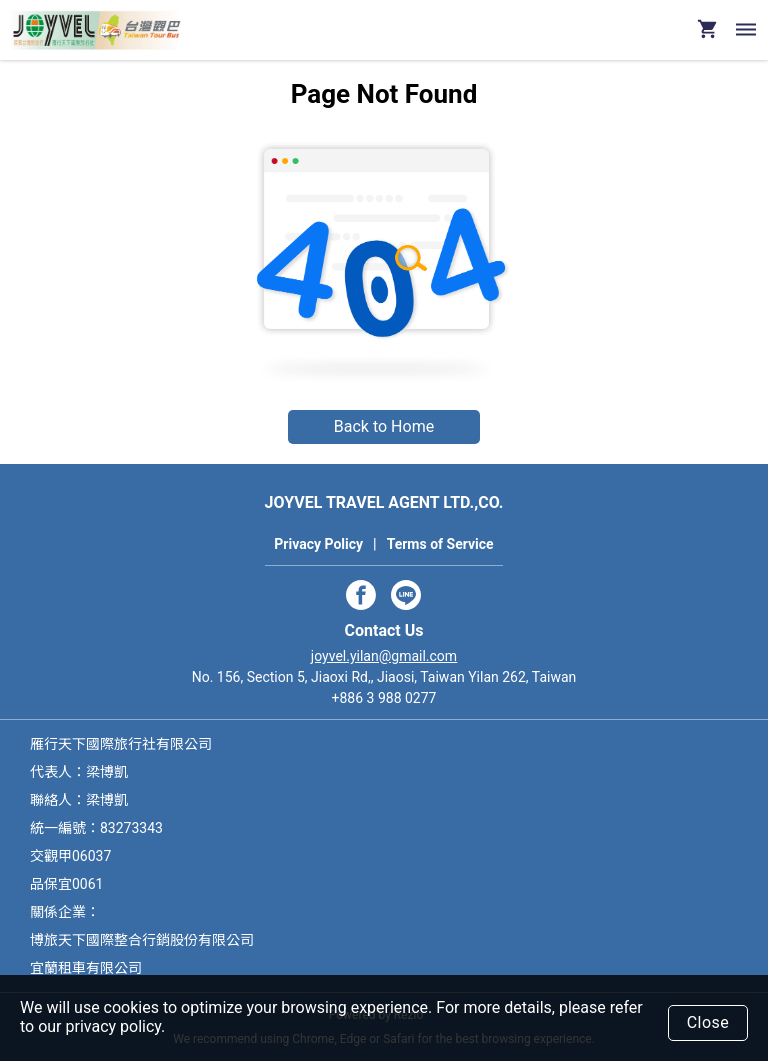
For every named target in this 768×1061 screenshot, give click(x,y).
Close (708, 1022)
